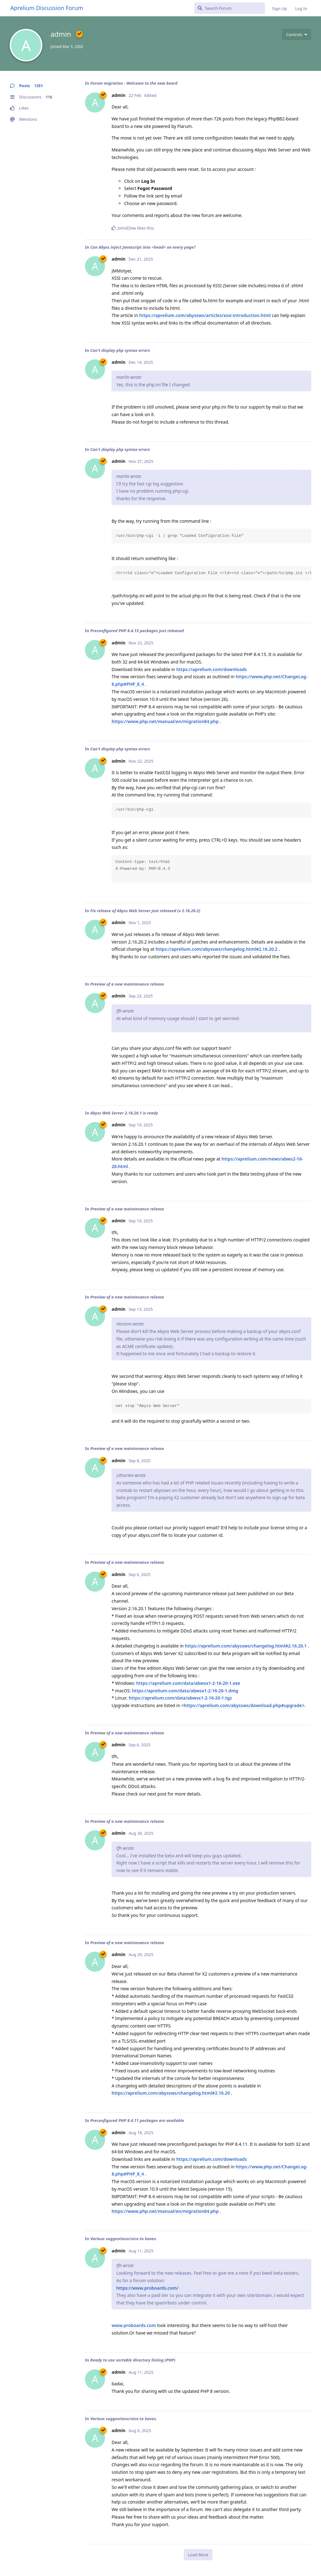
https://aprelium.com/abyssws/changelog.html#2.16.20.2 (216, 949)
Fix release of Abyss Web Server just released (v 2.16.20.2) (145, 910)
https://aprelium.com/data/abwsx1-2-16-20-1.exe (188, 1683)
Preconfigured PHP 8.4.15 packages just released (137, 630)
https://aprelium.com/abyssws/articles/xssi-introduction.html (205, 315)
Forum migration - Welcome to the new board (133, 83)
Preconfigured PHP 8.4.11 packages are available (137, 2120)
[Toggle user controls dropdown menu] (296, 34)
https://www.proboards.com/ (147, 2288)
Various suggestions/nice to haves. (123, 2238)
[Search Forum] (229, 8)
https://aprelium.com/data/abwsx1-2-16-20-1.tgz (180, 1698)
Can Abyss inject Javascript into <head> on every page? (143, 247)
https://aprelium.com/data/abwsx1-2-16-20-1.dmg (185, 1691)
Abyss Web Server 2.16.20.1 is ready (124, 1113)
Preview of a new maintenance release (127, 984)
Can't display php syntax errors (120, 350)
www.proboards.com (134, 2325)
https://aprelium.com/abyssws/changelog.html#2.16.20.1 (246, 1646)
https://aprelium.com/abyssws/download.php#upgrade (243, 1705)
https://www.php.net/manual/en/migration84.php (165, 721)
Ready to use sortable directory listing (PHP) (132, 2360)
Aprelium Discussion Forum (46, 8)
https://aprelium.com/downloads (211, 669)
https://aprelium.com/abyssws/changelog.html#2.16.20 (171, 2093)
